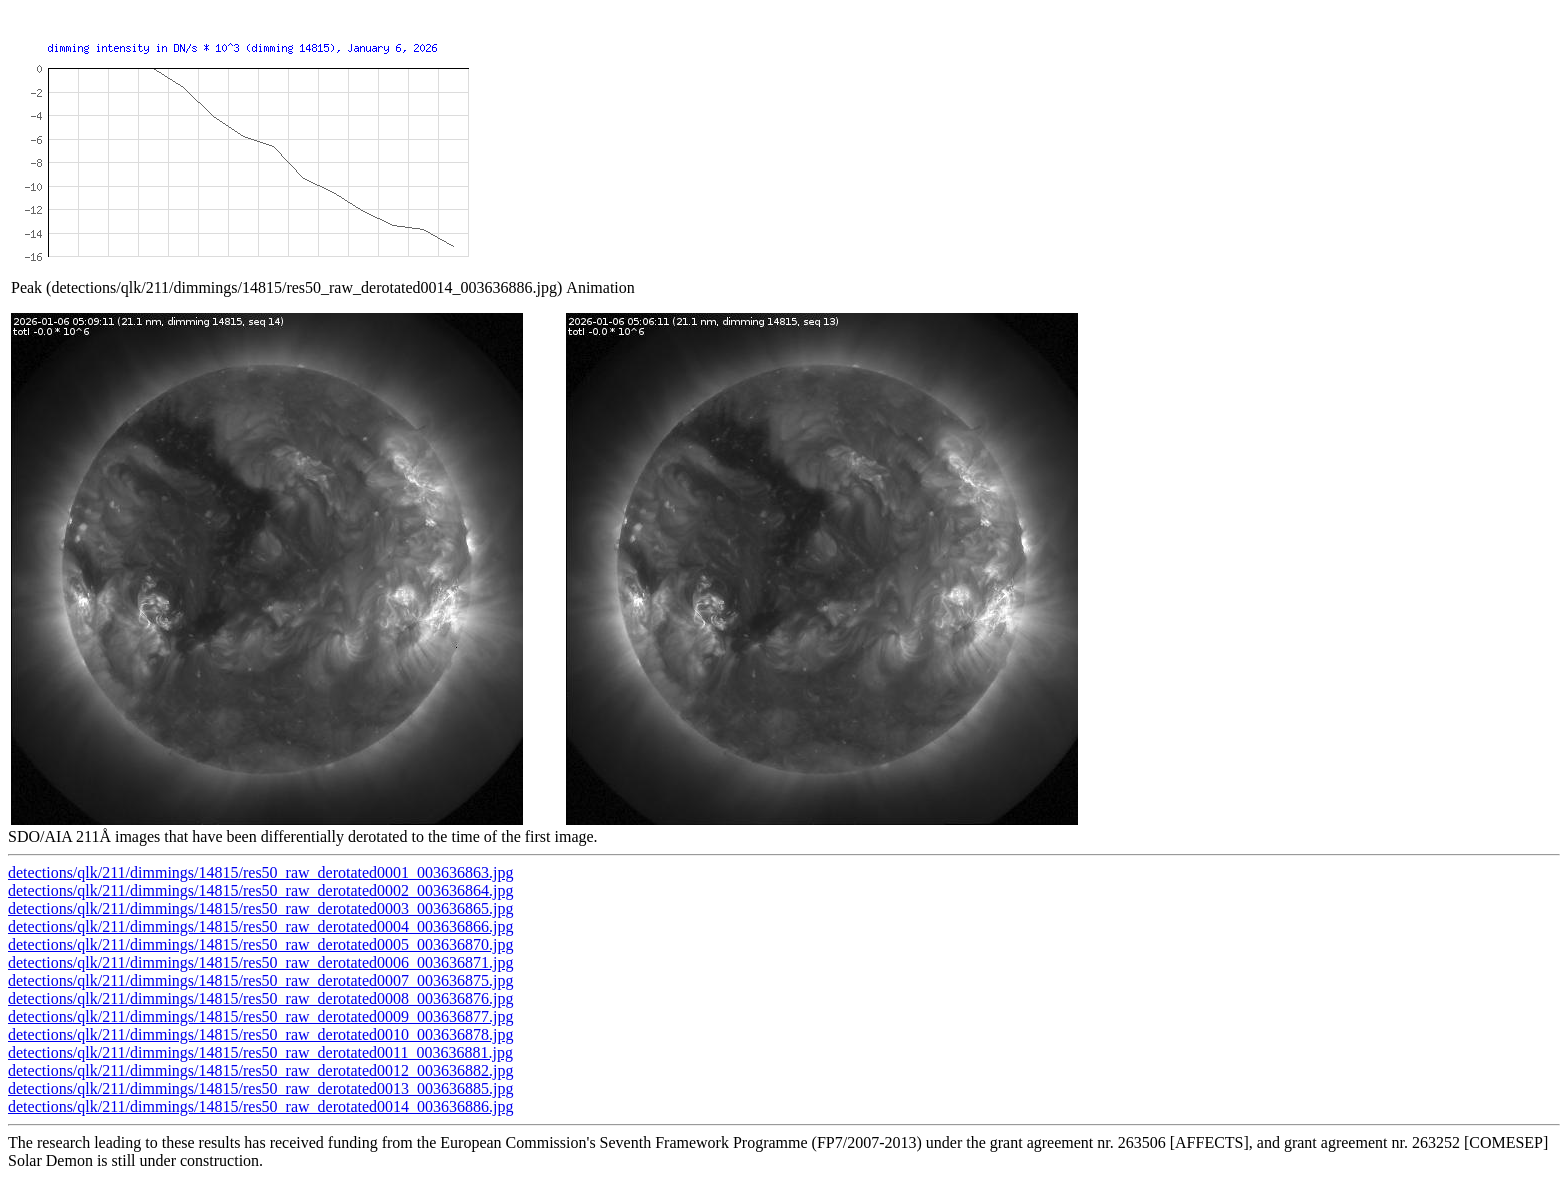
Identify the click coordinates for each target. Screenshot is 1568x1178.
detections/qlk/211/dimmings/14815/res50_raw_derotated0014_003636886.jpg (261, 1106)
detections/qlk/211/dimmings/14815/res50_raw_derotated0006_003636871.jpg (261, 962)
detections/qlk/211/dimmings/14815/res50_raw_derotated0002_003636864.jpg (261, 890)
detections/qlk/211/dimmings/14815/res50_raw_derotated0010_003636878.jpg (261, 1034)
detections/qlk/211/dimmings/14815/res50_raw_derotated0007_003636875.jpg (261, 980)
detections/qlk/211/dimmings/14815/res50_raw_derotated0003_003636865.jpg (261, 908)
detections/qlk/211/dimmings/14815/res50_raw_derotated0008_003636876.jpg (261, 998)
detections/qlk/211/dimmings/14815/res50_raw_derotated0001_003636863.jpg (261, 872)
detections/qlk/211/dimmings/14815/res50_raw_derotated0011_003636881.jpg (260, 1052)
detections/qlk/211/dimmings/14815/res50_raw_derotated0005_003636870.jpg (261, 944)
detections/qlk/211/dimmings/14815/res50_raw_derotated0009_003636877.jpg (261, 1016)
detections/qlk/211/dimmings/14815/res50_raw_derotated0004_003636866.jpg (261, 926)
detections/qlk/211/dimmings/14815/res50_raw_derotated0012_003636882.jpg (261, 1070)
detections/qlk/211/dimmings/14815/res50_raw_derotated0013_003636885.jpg (261, 1088)
